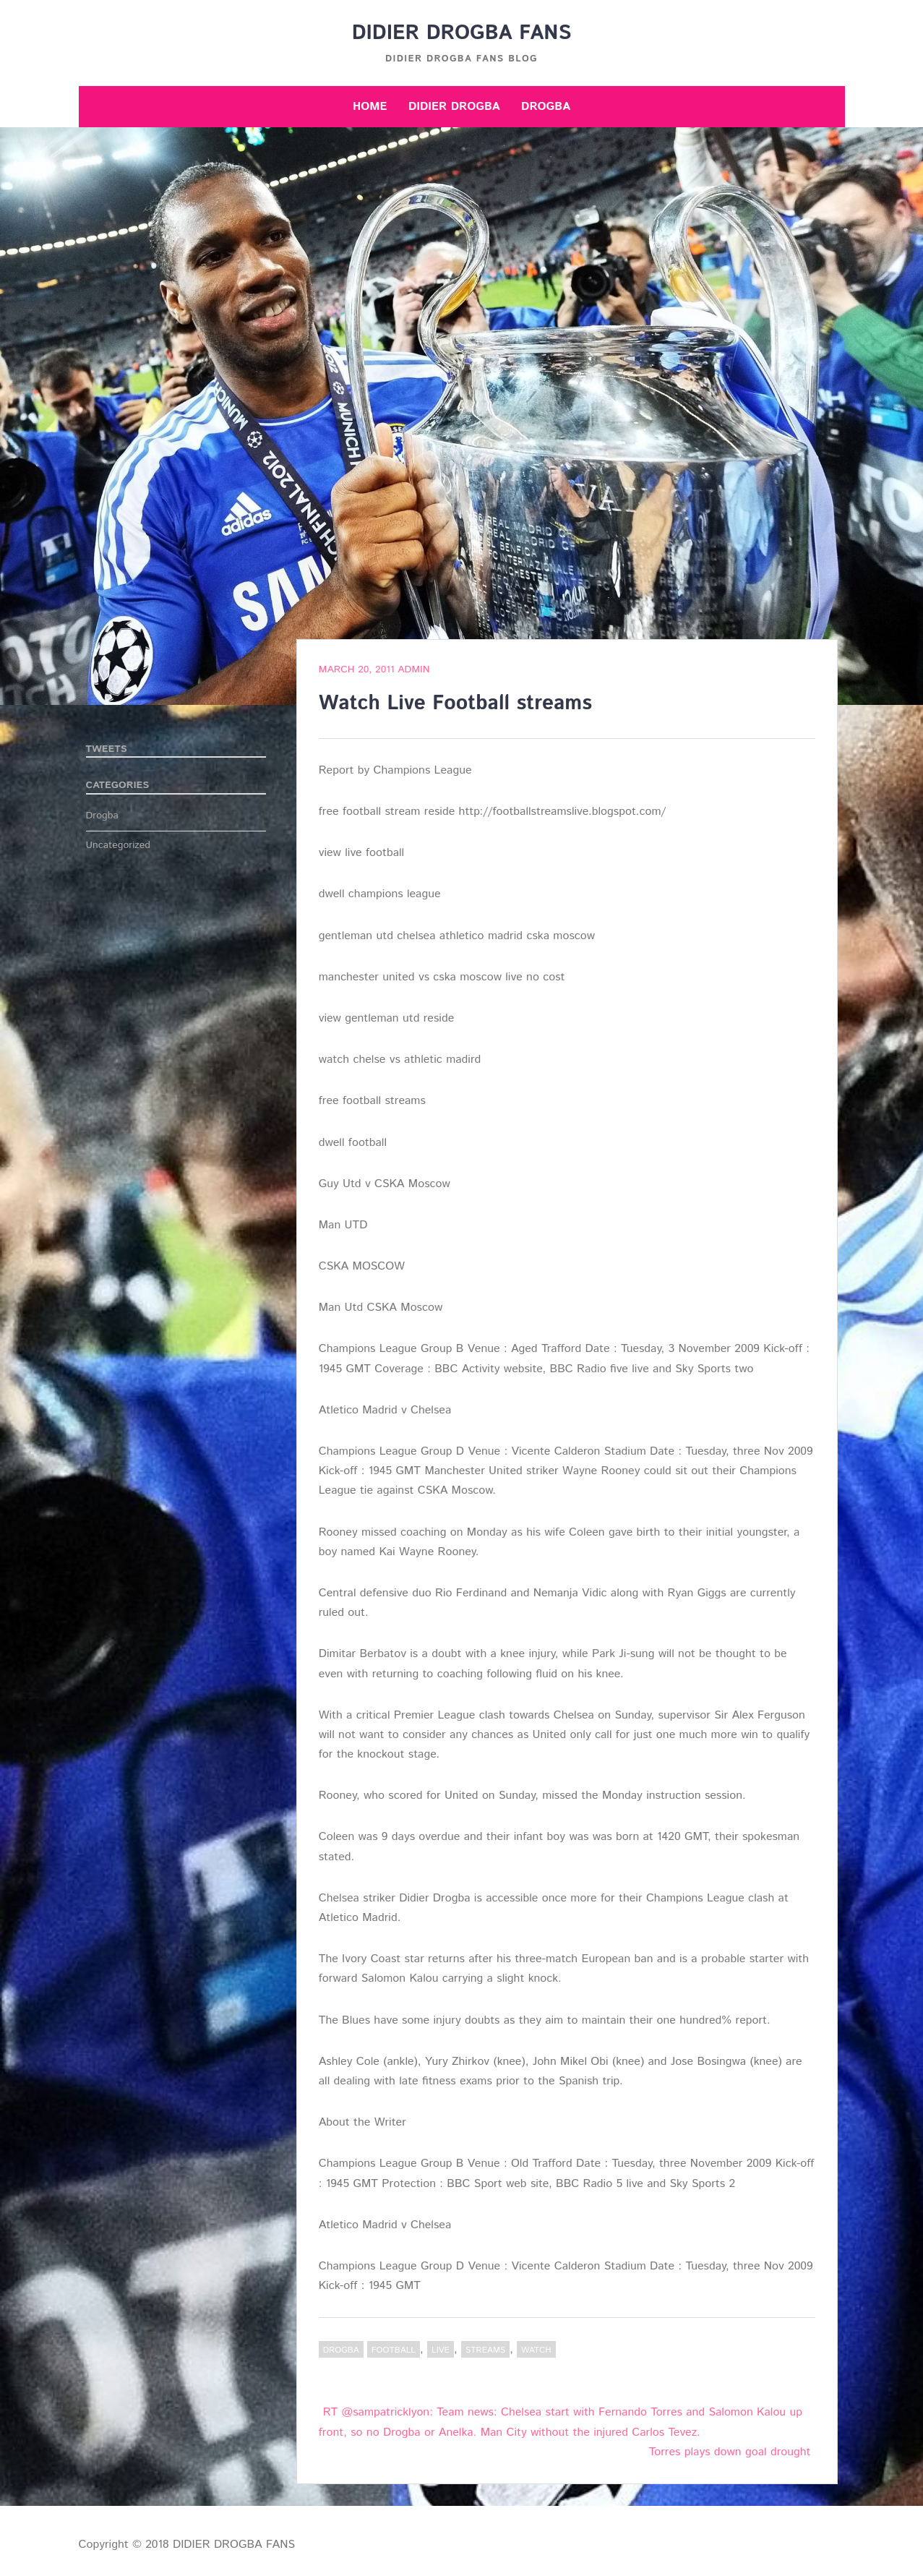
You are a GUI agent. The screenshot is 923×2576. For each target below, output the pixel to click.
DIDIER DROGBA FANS (462, 33)
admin (413, 669)
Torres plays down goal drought (730, 2452)
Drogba (545, 106)
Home (370, 106)
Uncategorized (118, 845)
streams (485, 2350)
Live (441, 2350)
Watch (536, 2350)
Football (394, 2350)
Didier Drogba (454, 106)
